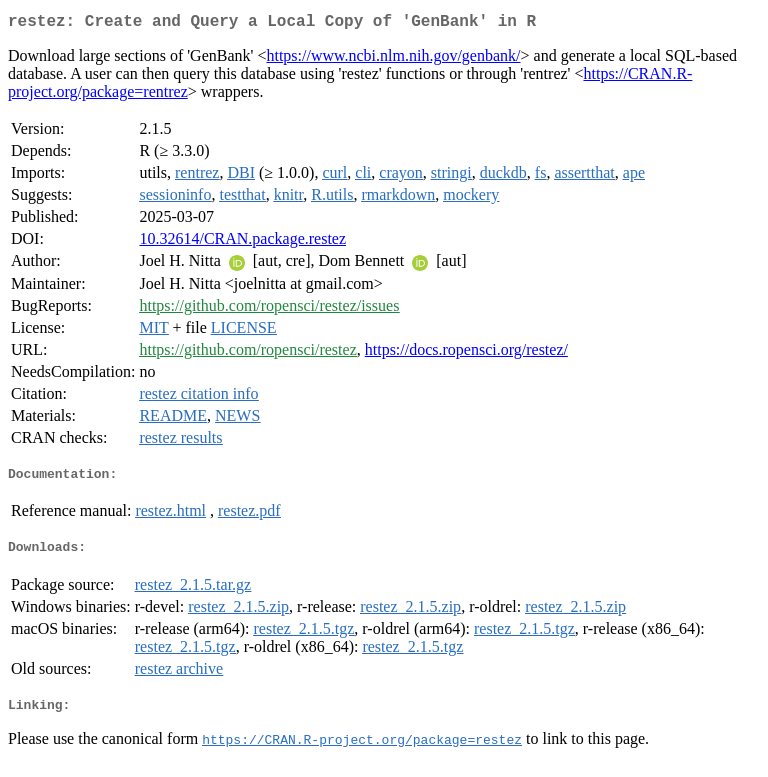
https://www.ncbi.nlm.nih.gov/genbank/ (393, 59)
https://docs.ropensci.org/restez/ (466, 353)
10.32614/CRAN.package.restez (242, 242)
